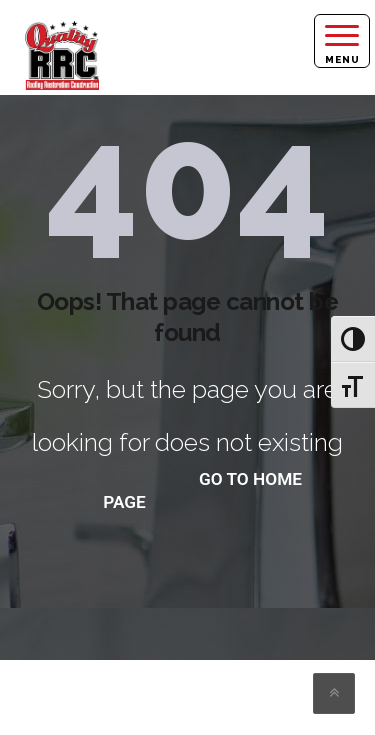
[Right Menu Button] (342, 41)
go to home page (202, 490)
